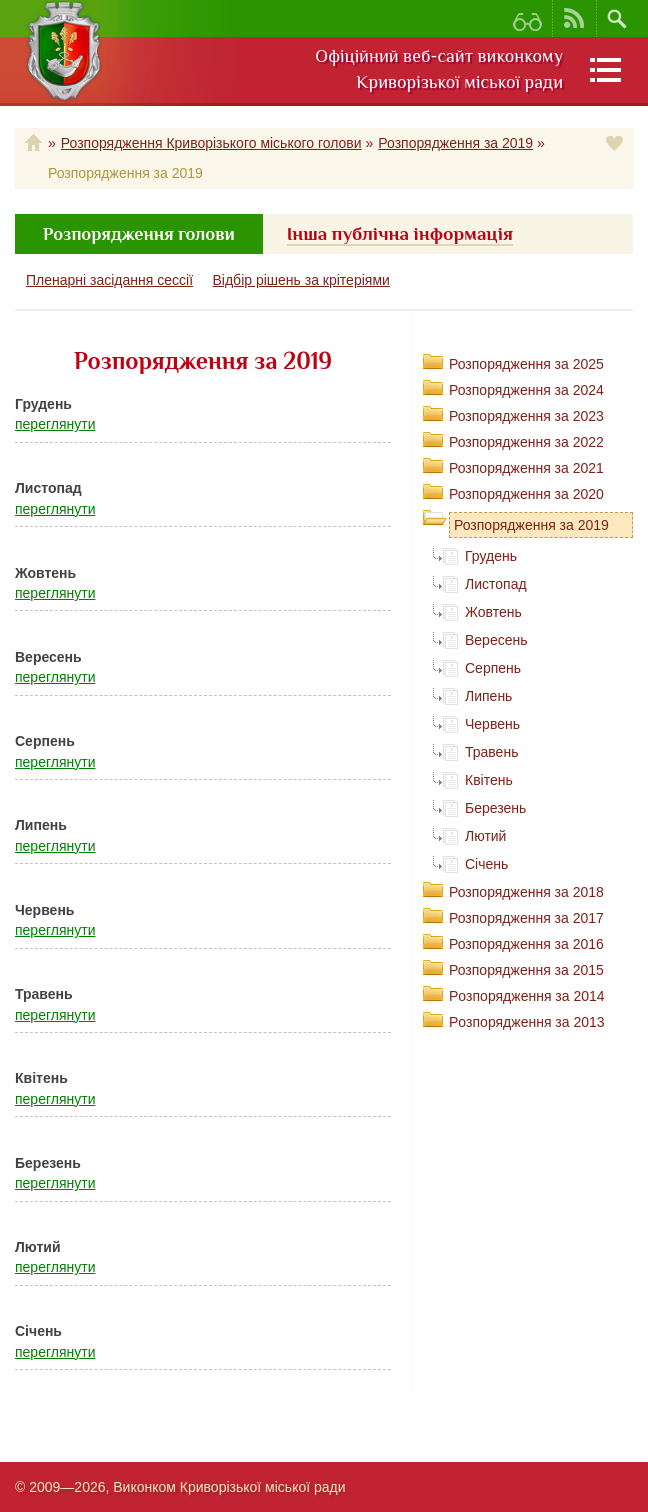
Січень (486, 864)
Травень (491, 752)
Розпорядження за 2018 (526, 892)
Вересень (496, 640)
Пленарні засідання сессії (109, 280)
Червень (492, 724)
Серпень (493, 668)
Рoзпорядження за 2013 (527, 1022)
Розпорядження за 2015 (526, 970)
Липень (488, 696)
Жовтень (493, 612)
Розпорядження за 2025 (526, 364)
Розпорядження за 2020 (526, 494)
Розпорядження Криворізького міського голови (211, 143)
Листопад (496, 584)
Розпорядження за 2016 (526, 944)
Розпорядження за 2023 (526, 416)
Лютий (485, 836)
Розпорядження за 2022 (526, 442)
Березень (495, 808)
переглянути (55, 424)
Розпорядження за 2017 (526, 918)
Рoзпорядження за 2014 (527, 996)
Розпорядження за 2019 (455, 143)
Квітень (489, 780)
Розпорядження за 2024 (526, 390)
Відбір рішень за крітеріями (301, 280)
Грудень (491, 556)
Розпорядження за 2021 (526, 468)
